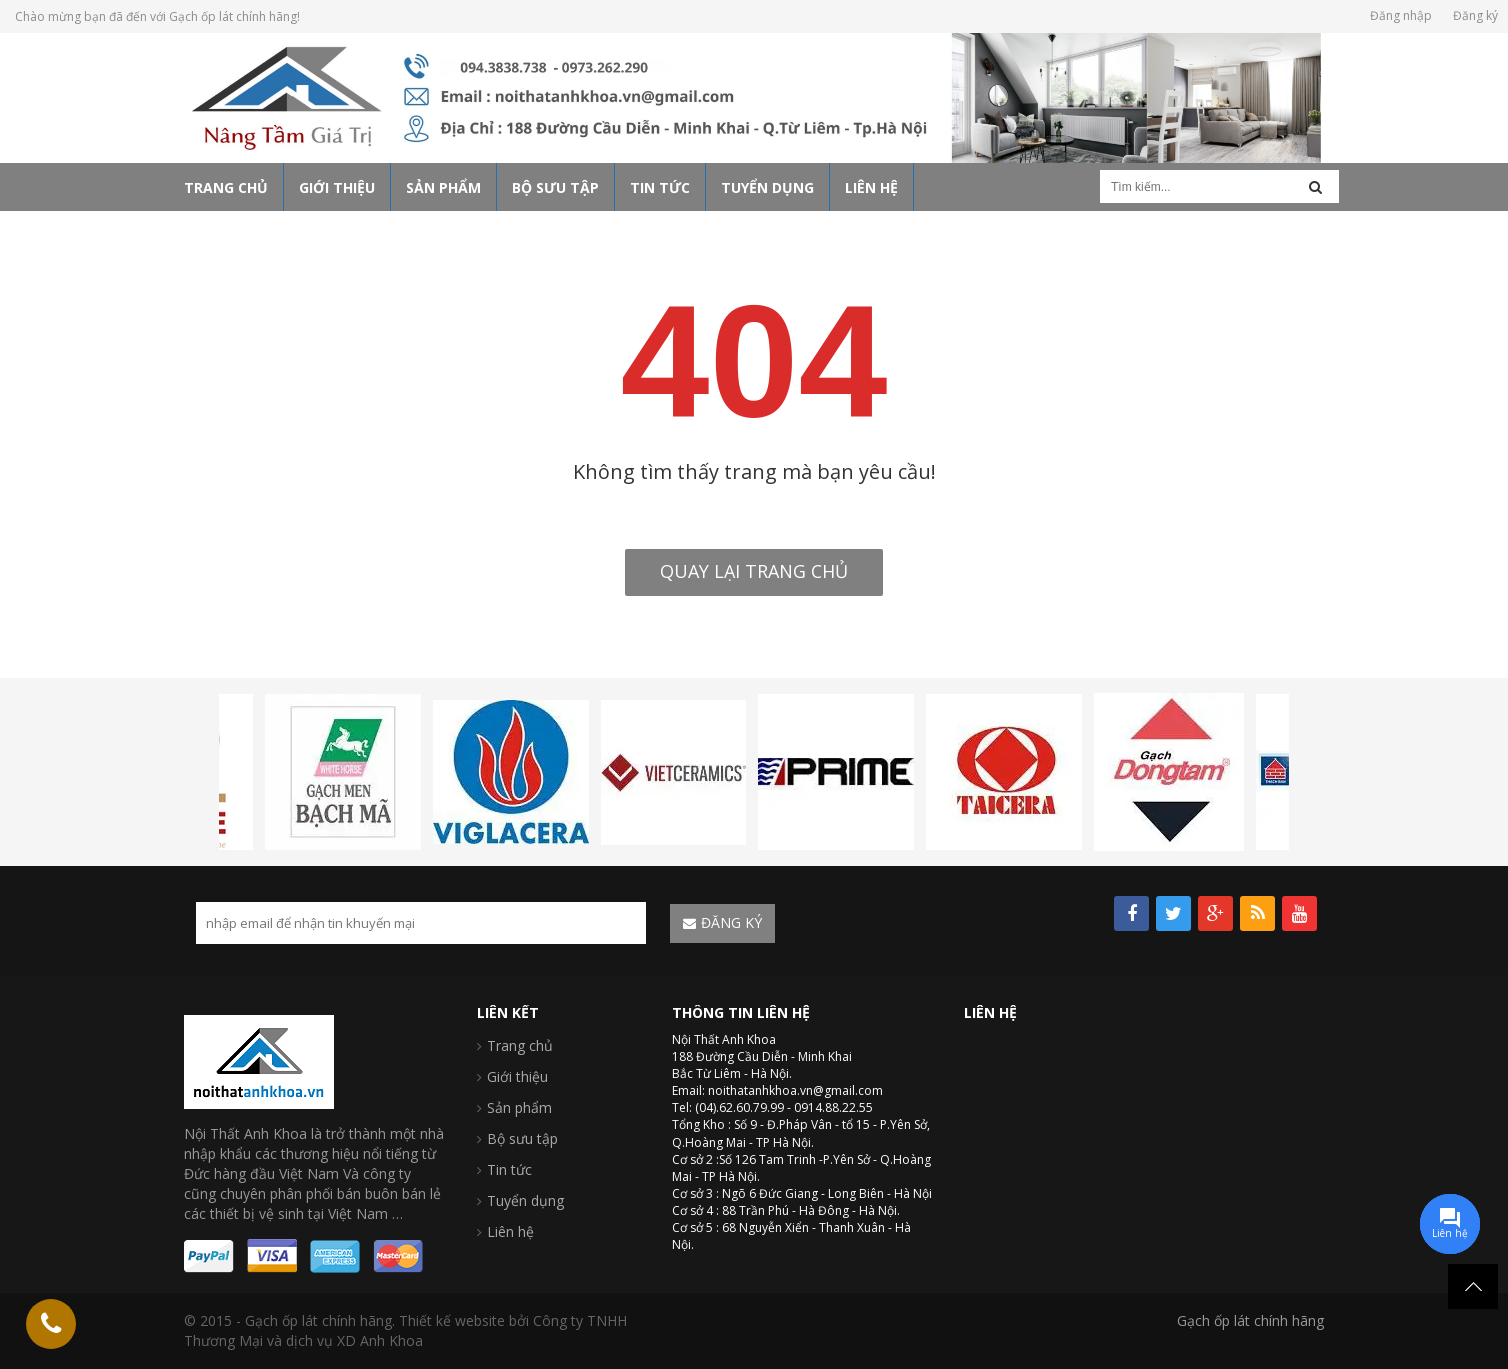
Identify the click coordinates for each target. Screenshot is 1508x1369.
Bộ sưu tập (522, 1138)
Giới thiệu (517, 1076)
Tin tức (509, 1169)
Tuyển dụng (525, 1200)
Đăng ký (1475, 15)
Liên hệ (510, 1231)
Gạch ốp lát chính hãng (1250, 1320)
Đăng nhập (1401, 15)
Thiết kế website (452, 1320)
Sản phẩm (519, 1107)
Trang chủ (520, 1045)
